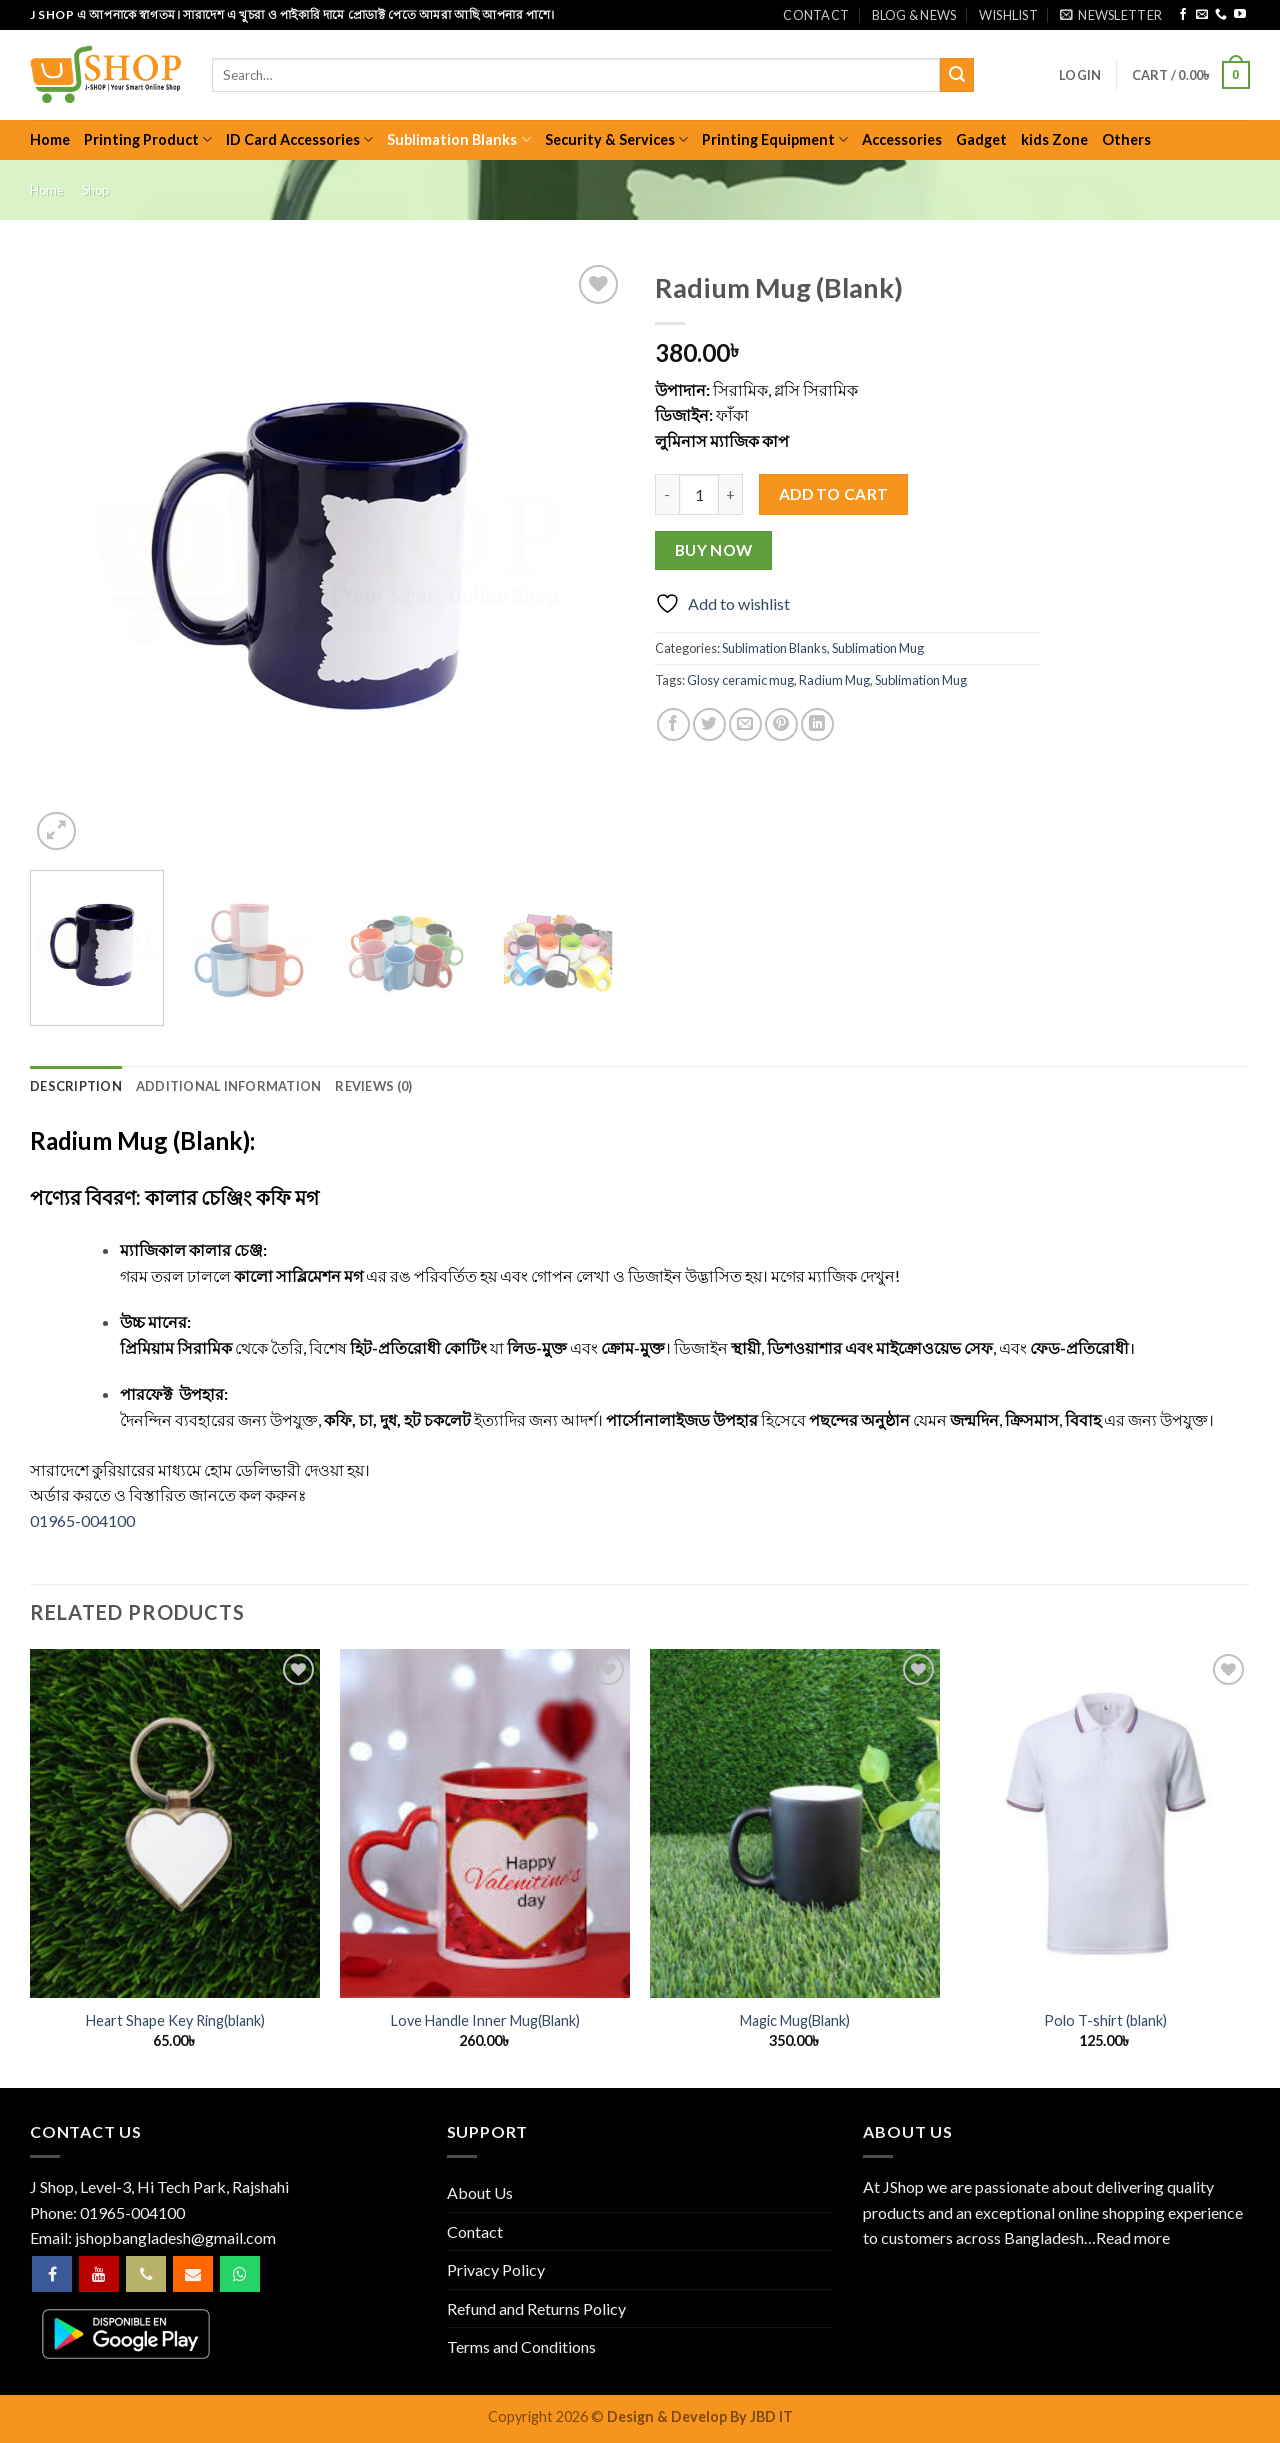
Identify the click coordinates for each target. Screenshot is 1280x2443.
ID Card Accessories (299, 139)
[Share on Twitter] (709, 724)
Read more (1133, 2237)
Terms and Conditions (521, 2346)
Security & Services (616, 139)
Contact (816, 15)
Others (1126, 139)
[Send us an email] (1202, 15)
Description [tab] (76, 1086)
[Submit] (957, 75)
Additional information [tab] (229, 1086)
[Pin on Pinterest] (781, 724)
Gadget (981, 139)
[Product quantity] (699, 494)
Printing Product (148, 139)
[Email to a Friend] (745, 724)
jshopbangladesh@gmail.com (175, 2237)
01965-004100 (82, 1520)
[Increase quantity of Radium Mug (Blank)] (731, 494)
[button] (1111, 15)
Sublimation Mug (878, 648)
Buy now (714, 550)
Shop (95, 190)
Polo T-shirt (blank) (1105, 2020)
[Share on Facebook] (673, 724)
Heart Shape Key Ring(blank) (175, 2020)
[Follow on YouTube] (1240, 15)
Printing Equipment (775, 139)
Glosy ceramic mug (740, 680)
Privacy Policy (496, 2269)
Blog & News (914, 15)
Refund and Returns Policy (536, 2308)
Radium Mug (834, 680)
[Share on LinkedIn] (817, 724)
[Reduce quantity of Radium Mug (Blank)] (667, 494)
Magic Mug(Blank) (795, 2020)
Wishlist (1008, 15)
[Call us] (1221, 15)
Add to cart (834, 494)
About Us (480, 2192)
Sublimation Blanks (458, 139)
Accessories (902, 139)
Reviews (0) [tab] (373, 1086)
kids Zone (1054, 139)
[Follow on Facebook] (1183, 15)
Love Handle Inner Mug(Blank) (485, 2020)
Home (50, 139)
